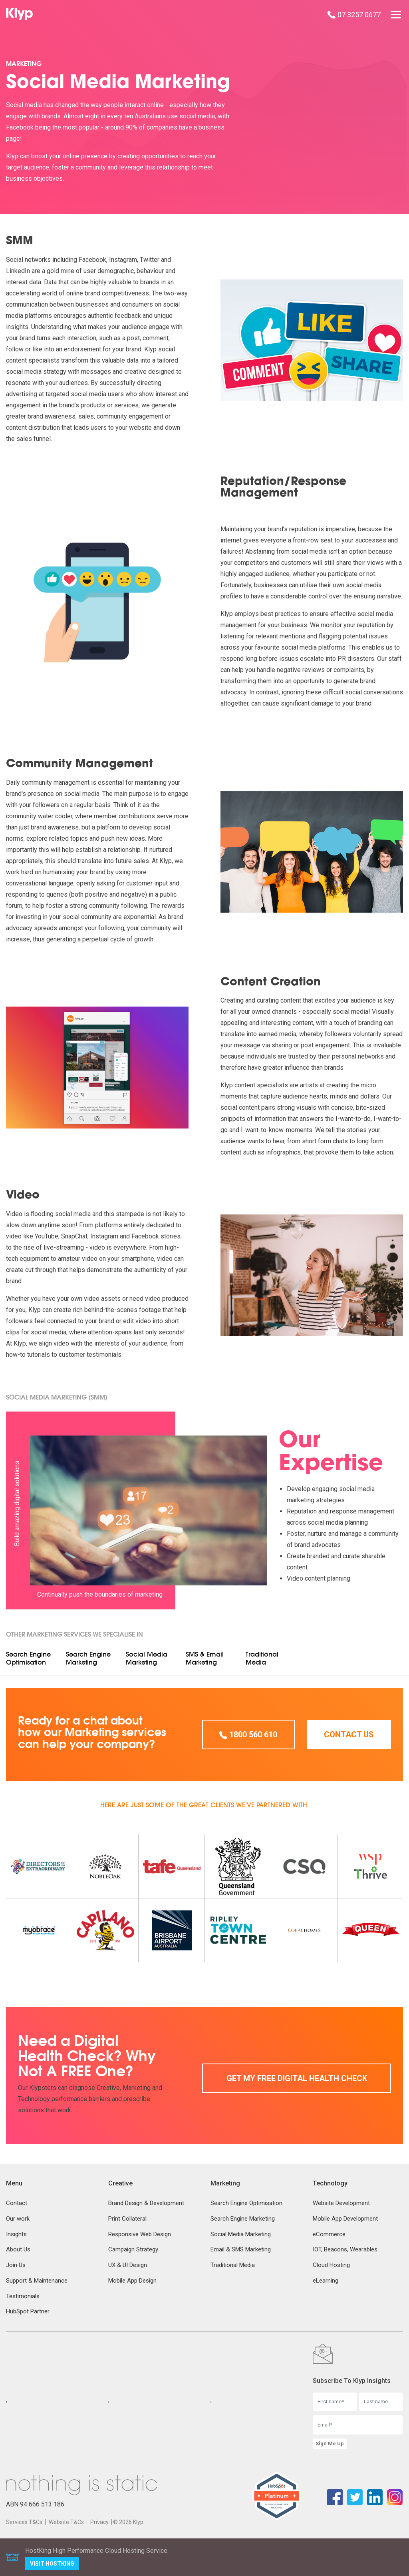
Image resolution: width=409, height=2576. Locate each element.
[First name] (335, 2402)
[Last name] (381, 2402)
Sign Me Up (330, 2443)
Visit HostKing (52, 2563)
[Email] (358, 2424)
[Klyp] (20, 14)
